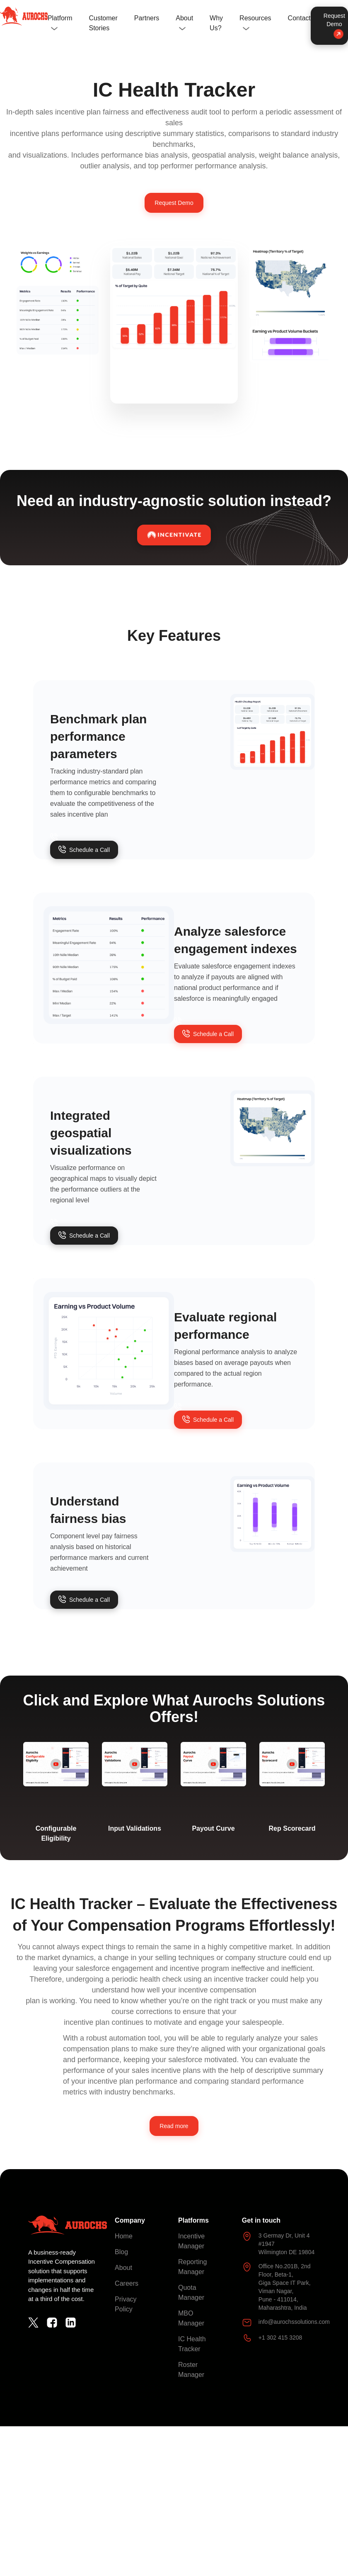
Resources (255, 18)
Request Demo (334, 24)
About (184, 18)
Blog (121, 2251)
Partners (146, 18)
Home (124, 2236)
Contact (299, 18)
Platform (60, 18)
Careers (126, 2283)
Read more (174, 2126)
